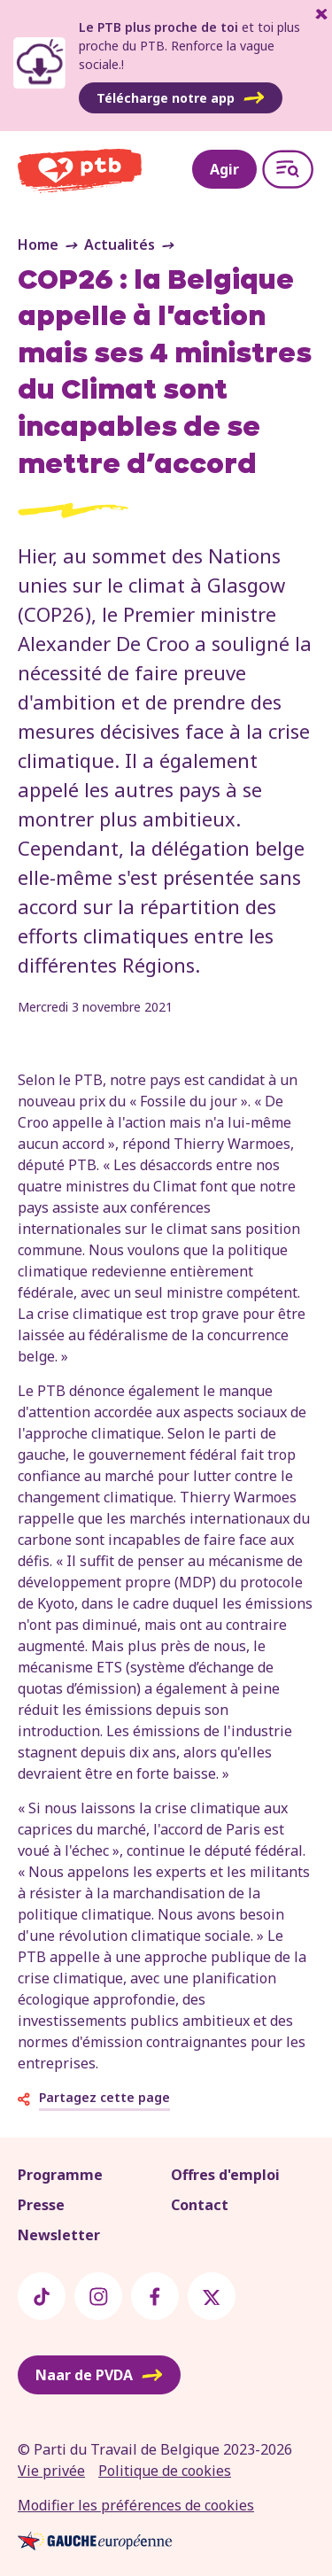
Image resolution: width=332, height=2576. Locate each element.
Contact (199, 2205)
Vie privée (51, 2470)
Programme (60, 2174)
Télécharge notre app (181, 98)
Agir (224, 169)
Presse (41, 2205)
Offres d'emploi (225, 2174)
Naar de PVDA (99, 2375)
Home (38, 244)
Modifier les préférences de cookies (136, 2505)
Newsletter (59, 2235)
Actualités (119, 244)
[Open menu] (287, 169)
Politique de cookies (164, 2470)
